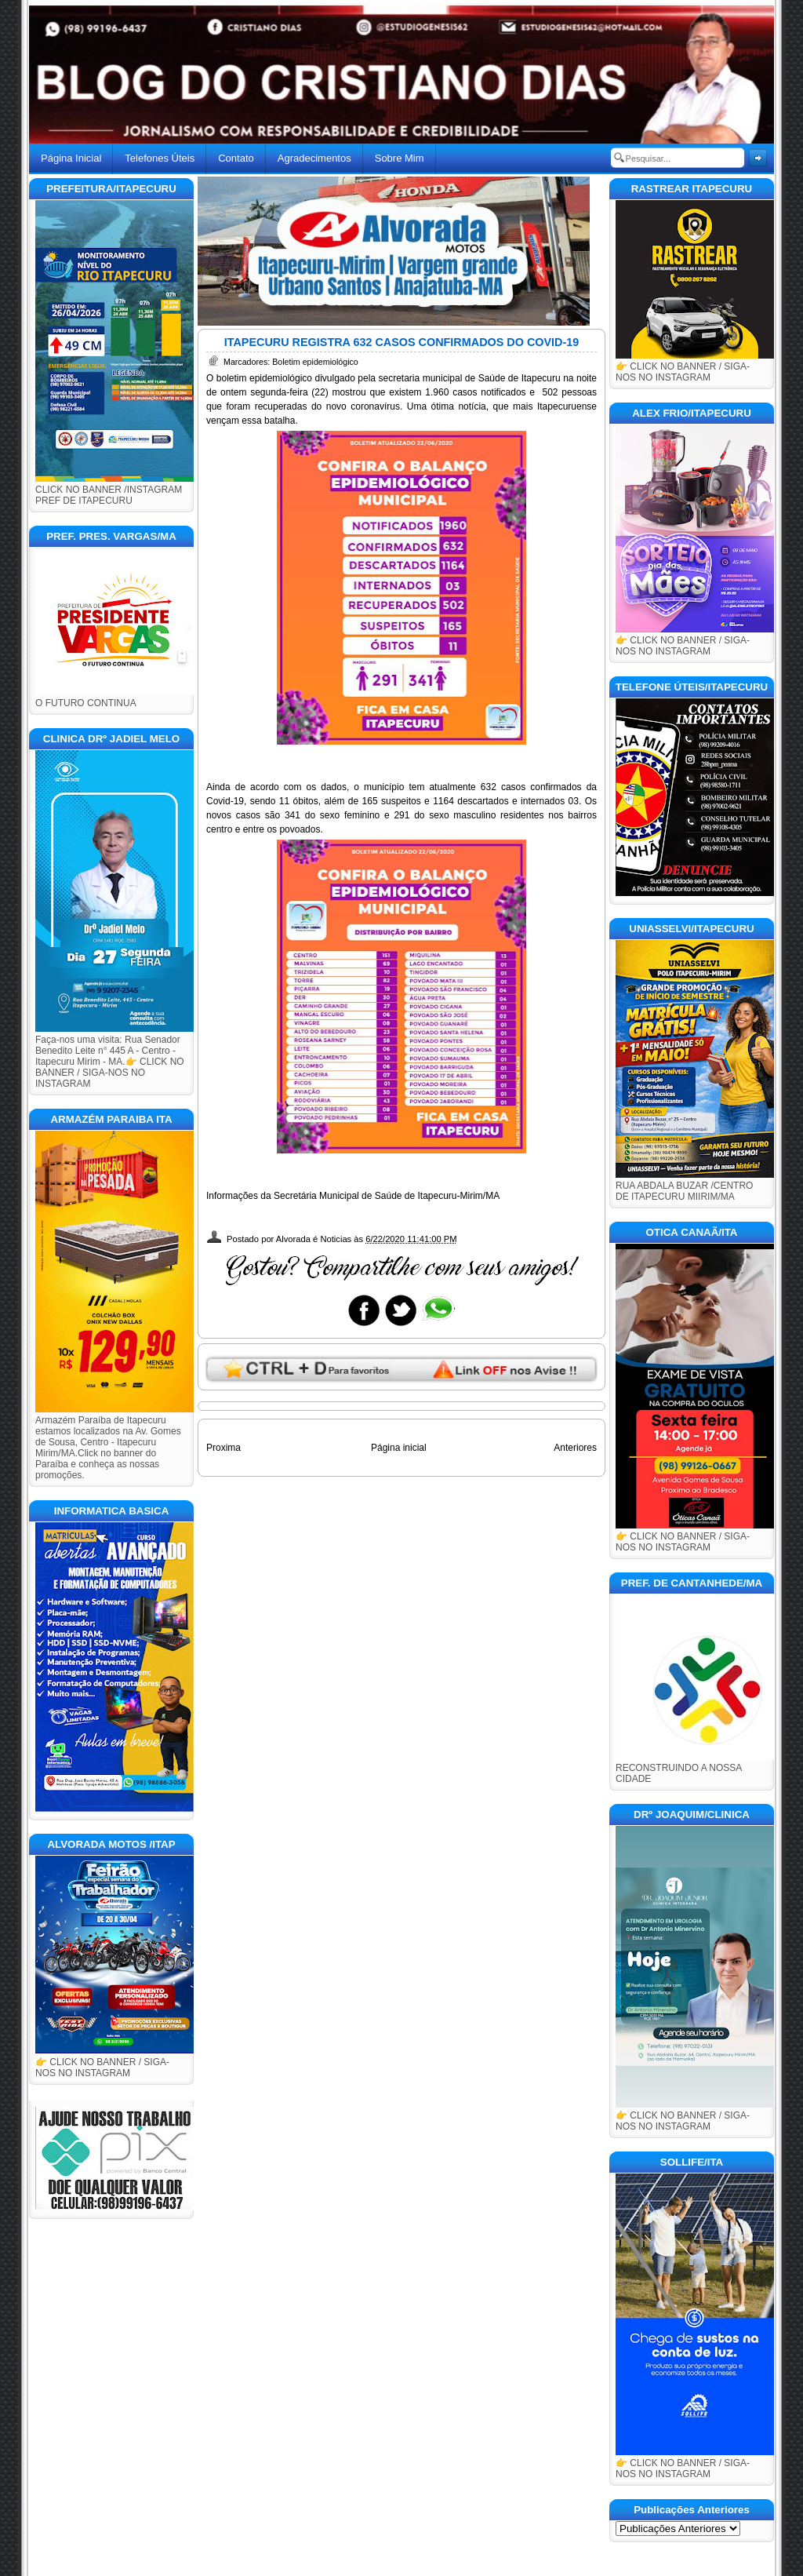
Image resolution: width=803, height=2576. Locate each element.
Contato (236, 158)
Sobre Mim (399, 158)
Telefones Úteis (159, 158)
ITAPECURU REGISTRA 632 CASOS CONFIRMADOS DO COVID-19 (402, 342)
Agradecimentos (314, 158)
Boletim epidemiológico (315, 361)
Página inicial (399, 1447)
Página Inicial (71, 158)
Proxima (223, 1447)
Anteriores (575, 1447)
